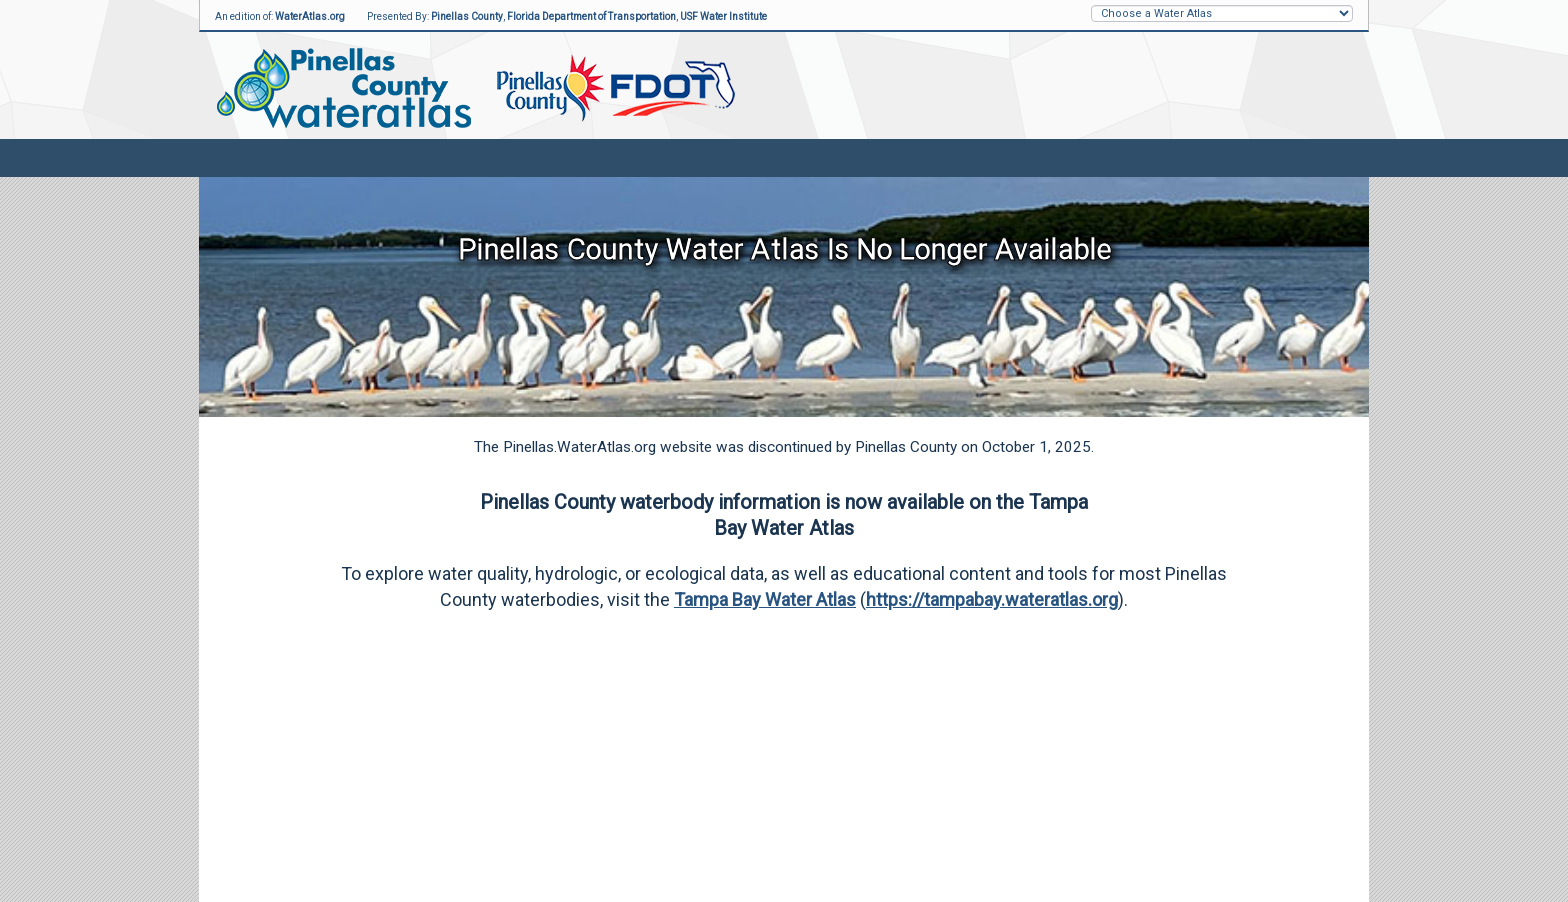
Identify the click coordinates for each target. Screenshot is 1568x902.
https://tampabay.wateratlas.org (992, 599)
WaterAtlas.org (310, 16)
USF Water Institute (723, 16)
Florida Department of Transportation (591, 16)
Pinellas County (467, 16)
